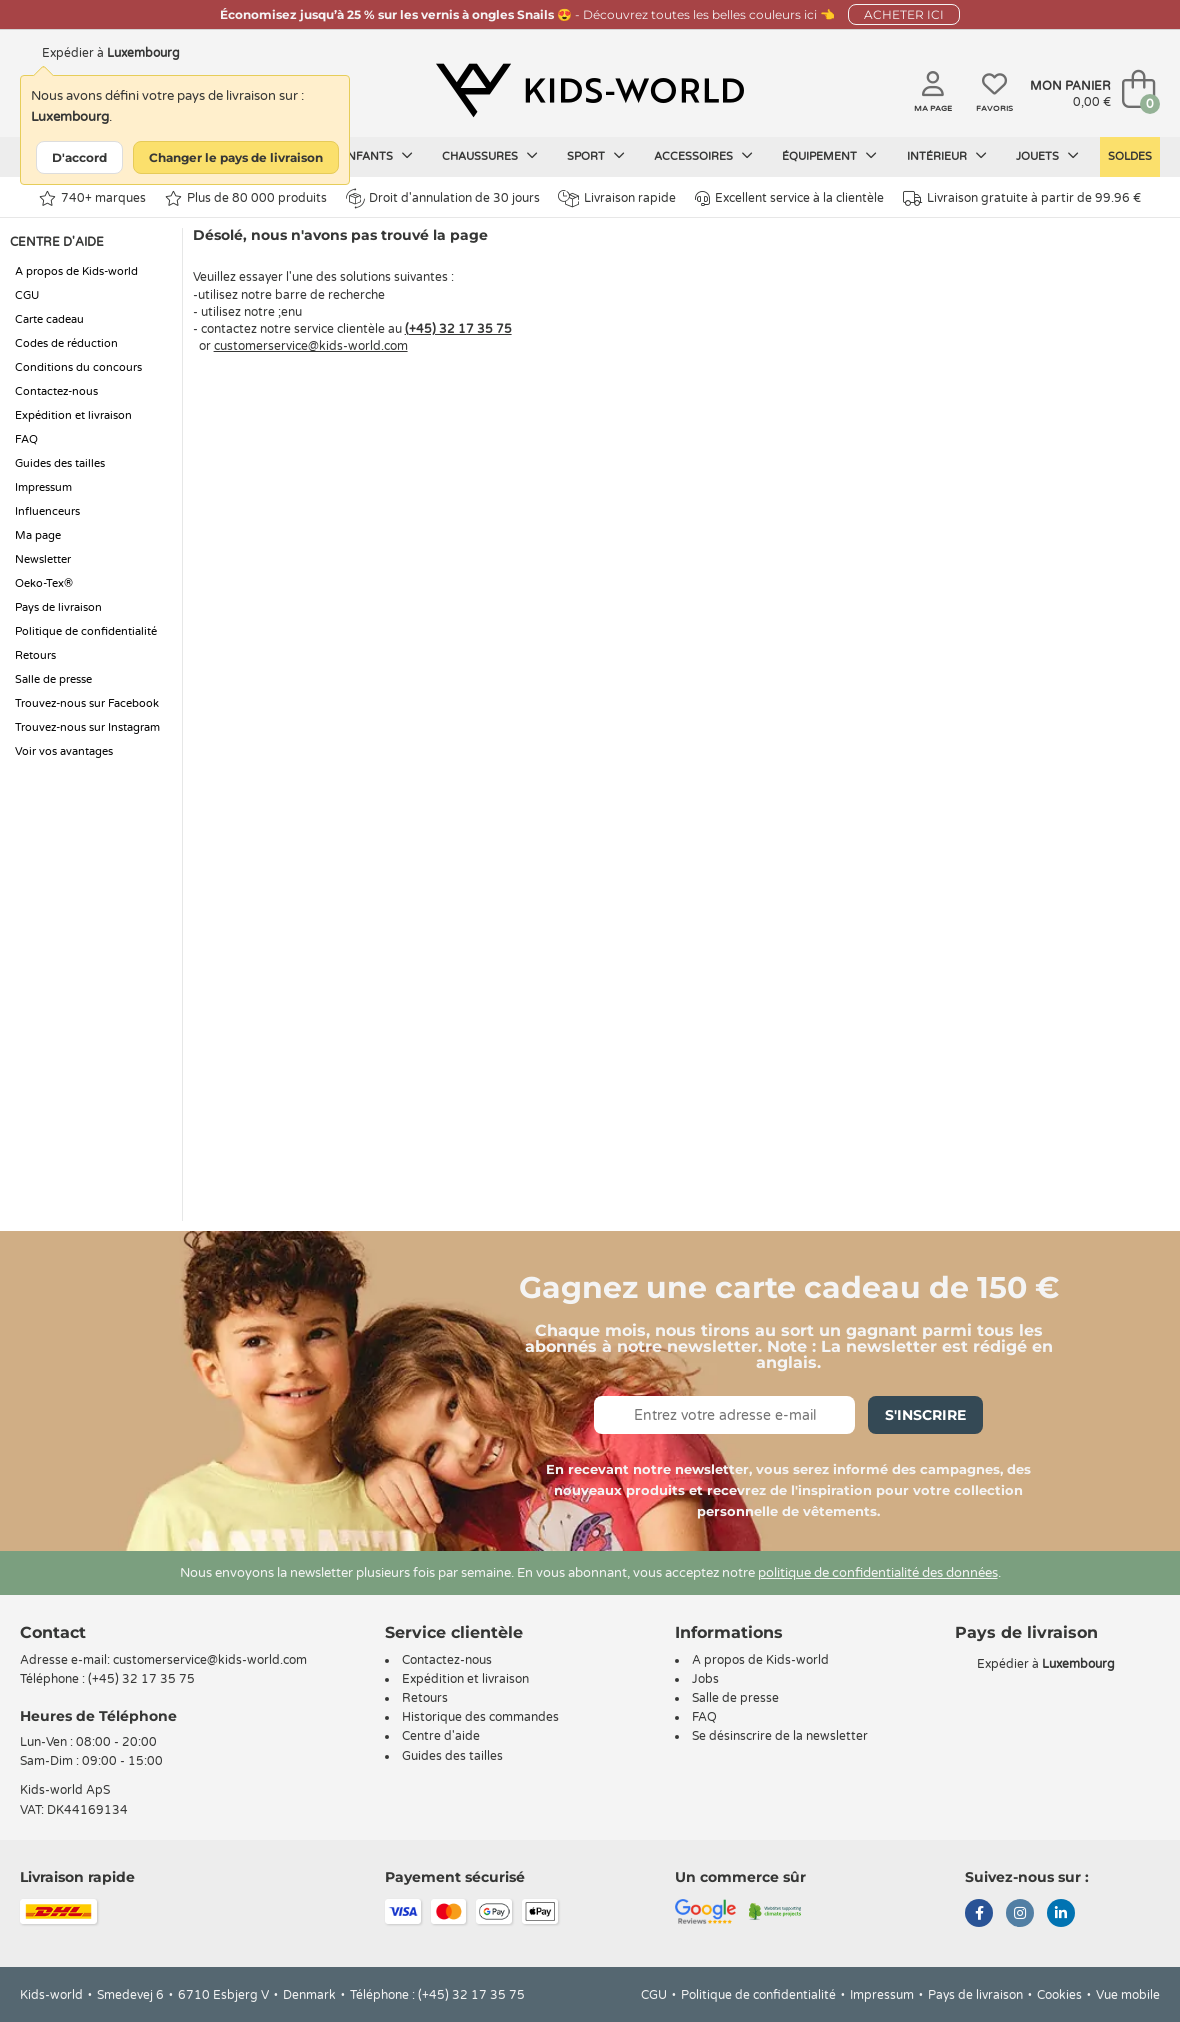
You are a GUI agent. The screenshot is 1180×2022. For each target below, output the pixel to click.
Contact (53, 1632)
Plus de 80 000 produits (246, 198)
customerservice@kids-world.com (311, 346)
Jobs (705, 1679)
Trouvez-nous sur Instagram (87, 727)
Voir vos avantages (64, 751)
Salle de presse (53, 679)
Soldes (1130, 156)
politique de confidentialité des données (878, 1573)
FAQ (26, 439)
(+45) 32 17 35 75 (458, 329)
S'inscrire (925, 1415)
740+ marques (92, 198)
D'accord (79, 157)
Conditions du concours (78, 367)
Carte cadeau (49, 319)
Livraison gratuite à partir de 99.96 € (1022, 198)
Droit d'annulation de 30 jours (443, 198)
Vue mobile (1128, 1995)
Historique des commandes (480, 1717)
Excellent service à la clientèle (789, 198)
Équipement (829, 156)
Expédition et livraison (73, 415)
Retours (35, 655)
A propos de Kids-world (76, 271)
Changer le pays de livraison (236, 157)
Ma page (38, 535)
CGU (27, 295)
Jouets (1047, 156)
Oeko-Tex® (44, 583)
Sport (596, 156)
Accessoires (703, 156)
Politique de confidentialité (86, 631)
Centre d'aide (441, 1736)
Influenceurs (47, 511)
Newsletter (43, 559)
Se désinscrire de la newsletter (780, 1736)
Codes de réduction (66, 343)
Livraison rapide (617, 198)
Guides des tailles (60, 463)
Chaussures (490, 156)
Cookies (1059, 1995)
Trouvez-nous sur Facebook (87, 703)
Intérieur (947, 156)
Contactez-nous (56, 391)
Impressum (43, 487)
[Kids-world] (590, 91)
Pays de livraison (58, 607)
